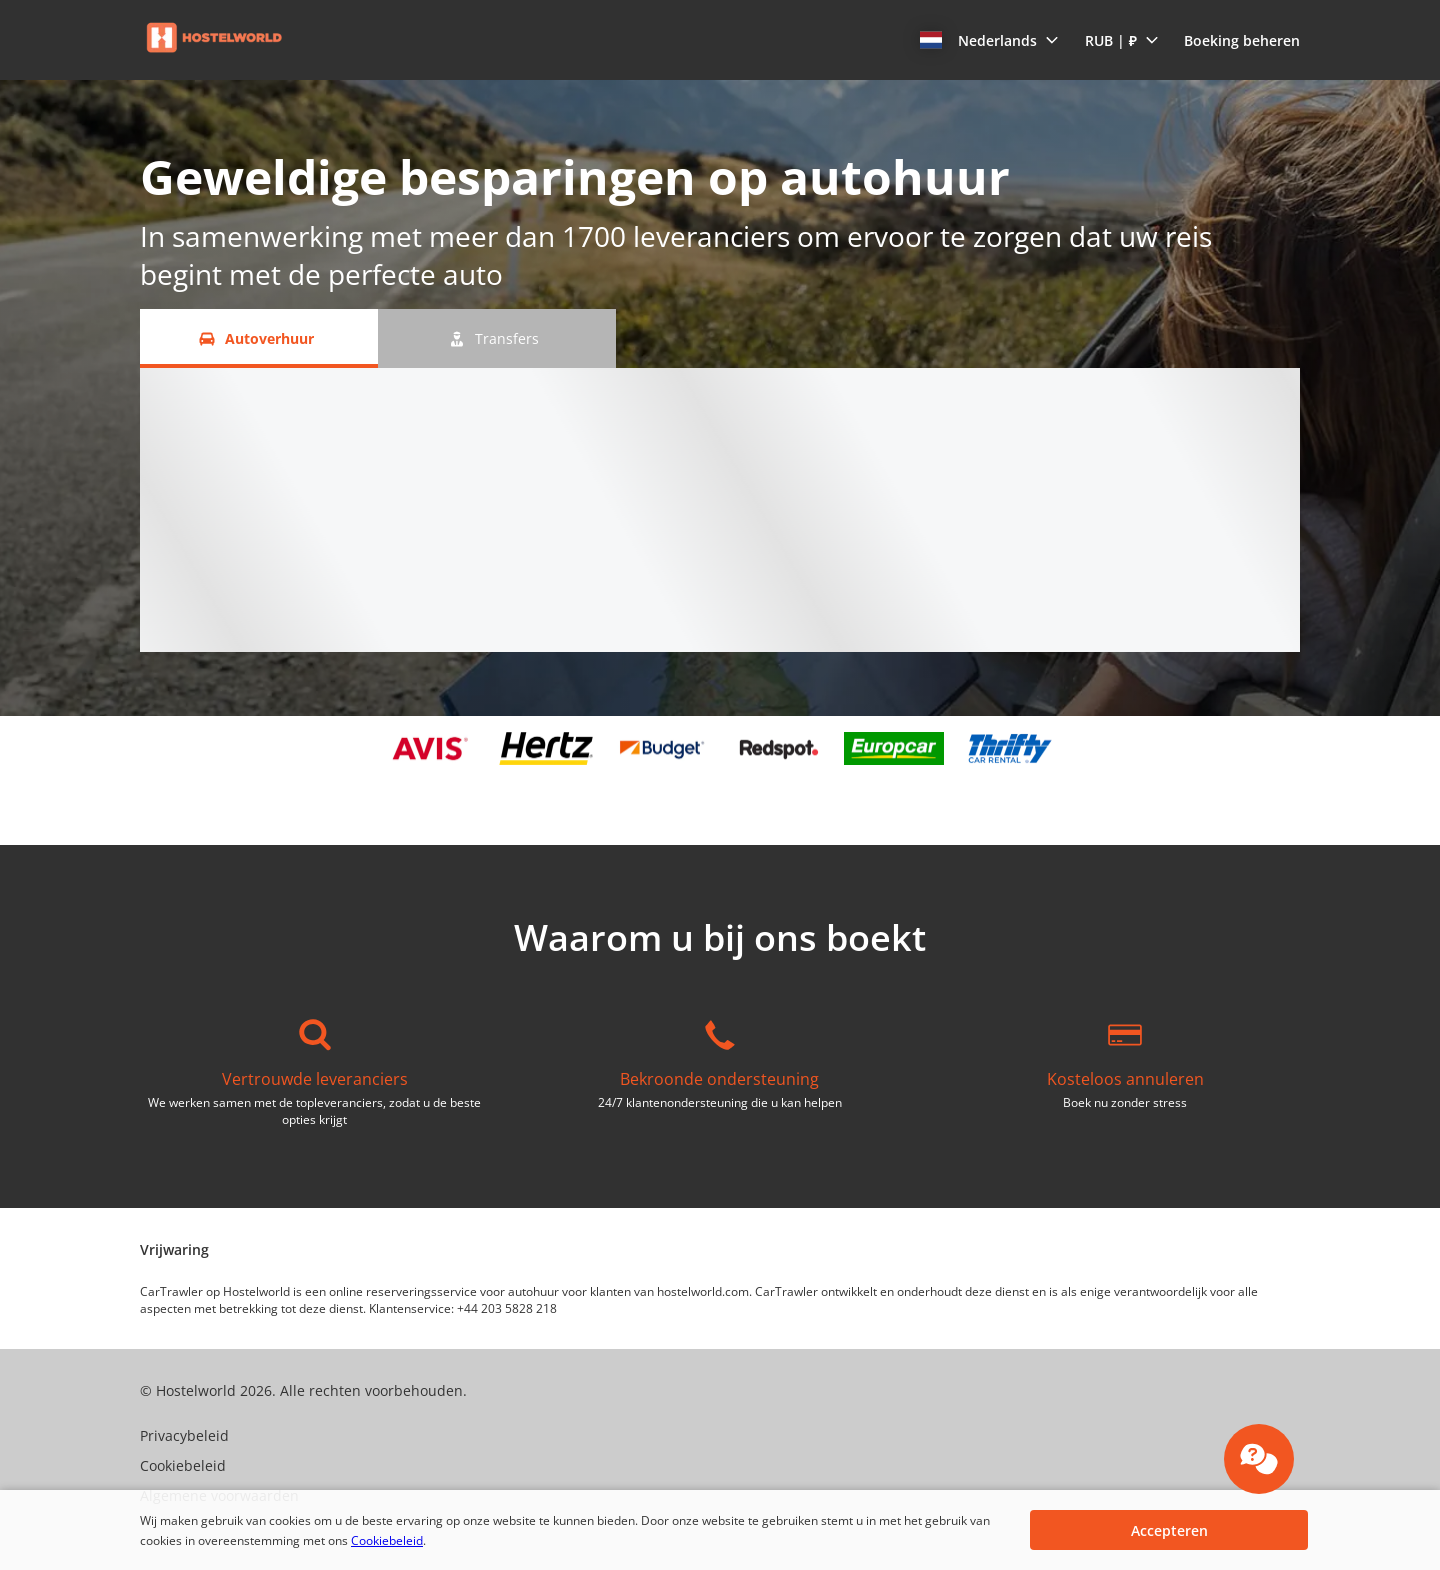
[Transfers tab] (497, 338)
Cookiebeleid (387, 1540)
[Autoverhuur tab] (259, 338)
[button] (989, 40)
